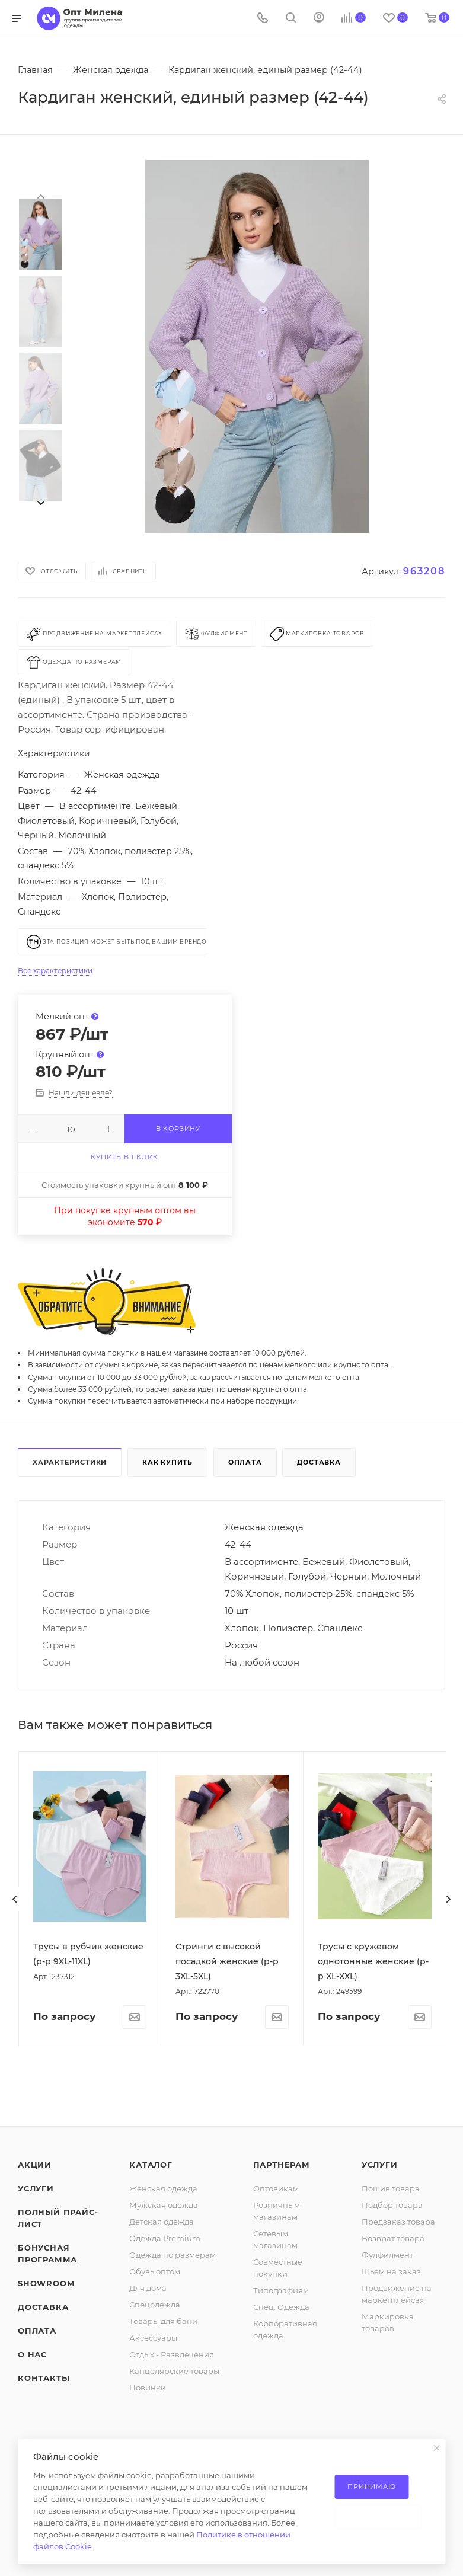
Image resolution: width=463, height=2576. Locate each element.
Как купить (167, 1462)
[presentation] (40, 195)
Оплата (245, 1462)
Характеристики (70, 1462)
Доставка (318, 1462)
